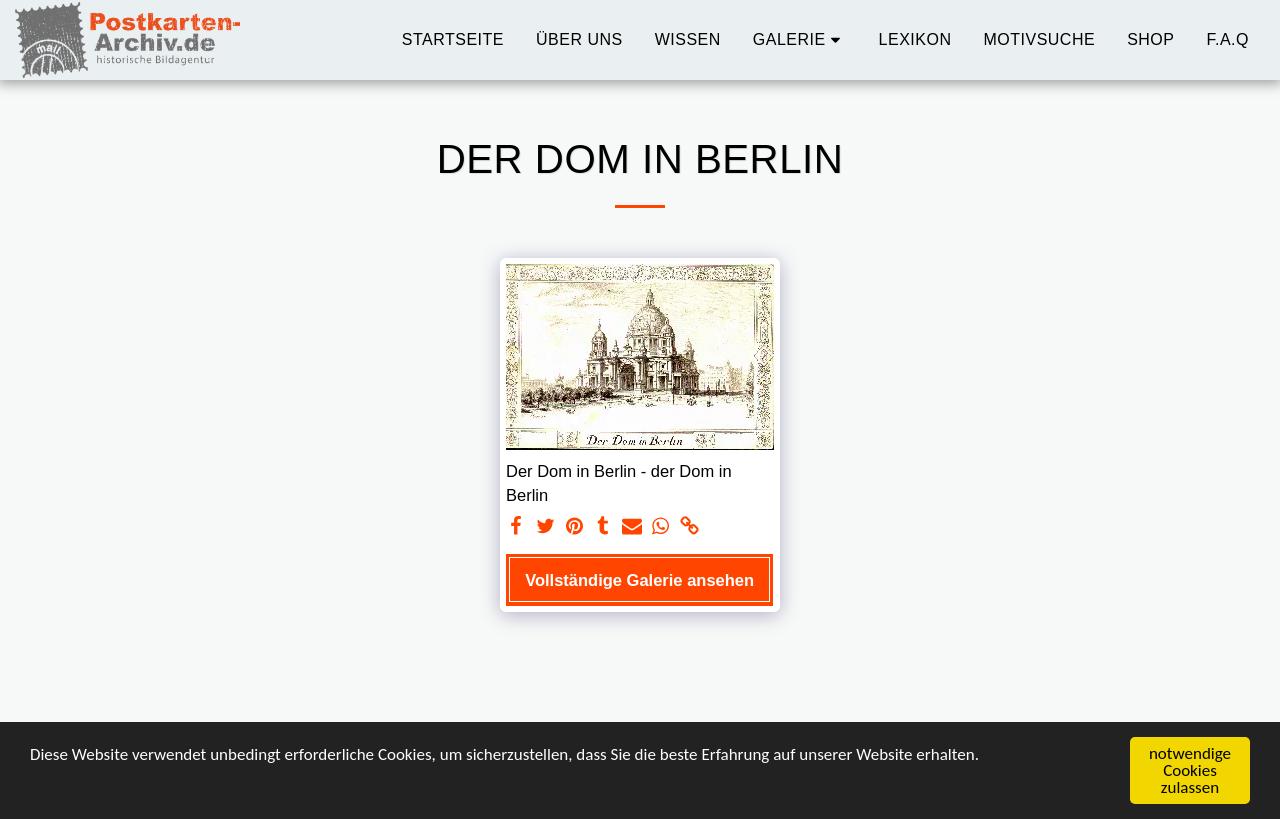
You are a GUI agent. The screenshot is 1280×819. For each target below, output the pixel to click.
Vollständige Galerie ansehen (639, 580)
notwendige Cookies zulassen (1190, 771)
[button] (800, 40)
